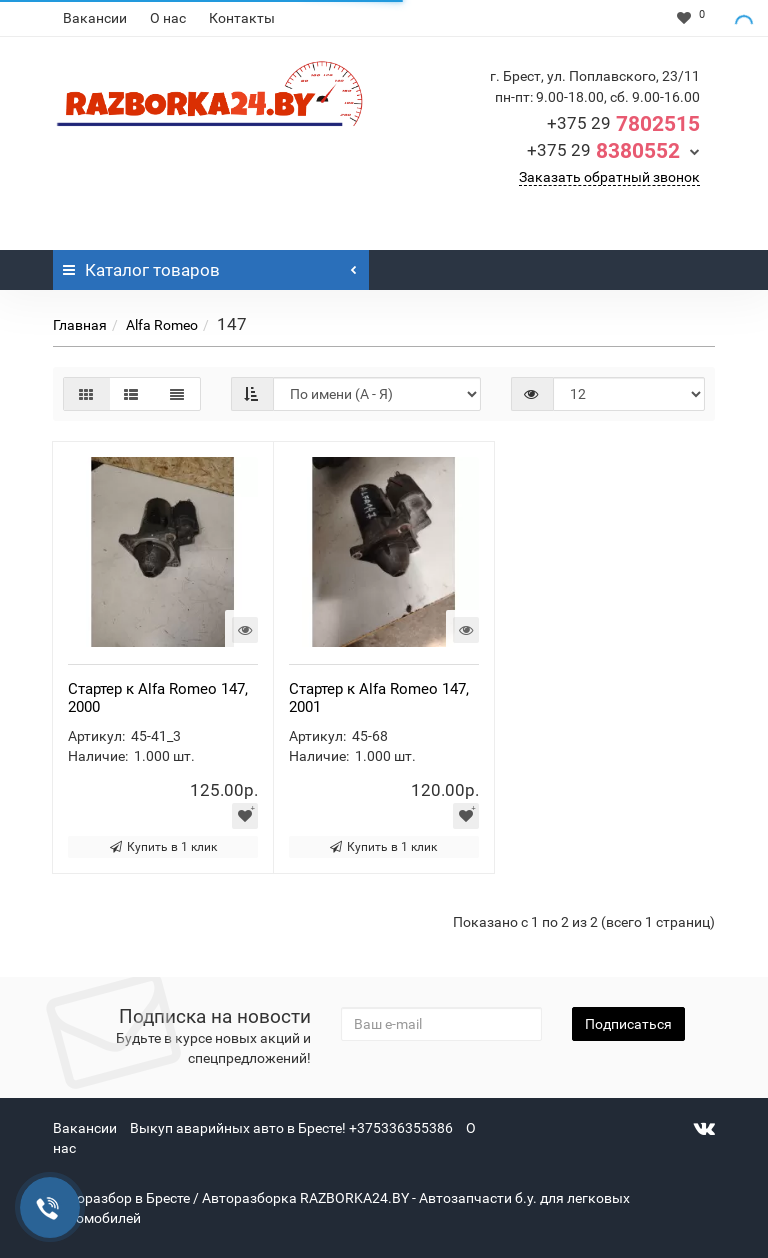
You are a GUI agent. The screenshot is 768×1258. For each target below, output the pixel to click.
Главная (80, 325)
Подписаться (628, 1024)
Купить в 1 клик (163, 847)
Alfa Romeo (162, 325)
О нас (168, 18)
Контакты (242, 18)
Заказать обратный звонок (609, 177)
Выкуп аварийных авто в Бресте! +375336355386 (291, 1128)
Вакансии (95, 18)
